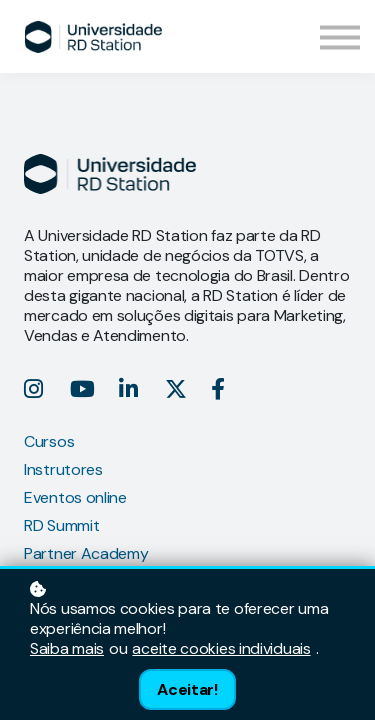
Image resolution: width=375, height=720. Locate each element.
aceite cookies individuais (221, 649)
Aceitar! (187, 689)
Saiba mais (67, 649)
